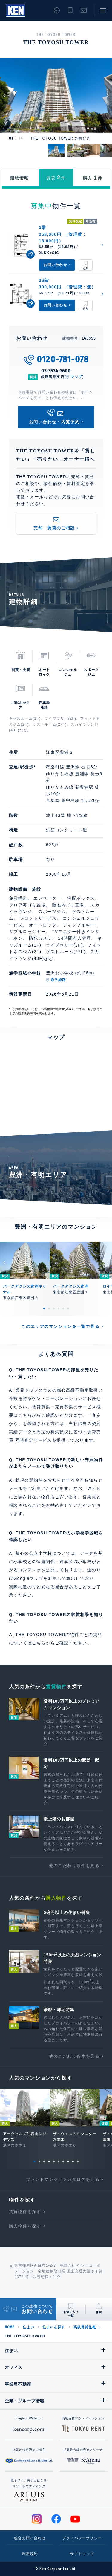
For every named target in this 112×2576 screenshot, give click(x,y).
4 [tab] (58, 1308)
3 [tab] (54, 1308)
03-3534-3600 (56, 371)
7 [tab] (63, 2161)
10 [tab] (78, 2161)
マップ (76, 377)
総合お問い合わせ (30, 2538)
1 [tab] (44, 1308)
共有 (99, 2312)
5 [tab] (63, 1308)
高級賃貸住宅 (84, 2327)
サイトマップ (82, 2554)
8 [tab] (68, 2161)
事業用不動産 (18, 2384)
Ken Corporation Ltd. (15, 10)
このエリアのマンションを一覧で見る (60, 1326)
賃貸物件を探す (25, 2211)
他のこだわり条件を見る (74, 1865)
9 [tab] (73, 2161)
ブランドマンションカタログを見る (62, 2179)
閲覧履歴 (57, 10)
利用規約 (30, 2554)
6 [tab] (68, 1308)
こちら (39, 1643)
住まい (28, 2327)
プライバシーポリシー (82, 2538)
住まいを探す (53, 2327)
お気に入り (70, 10)
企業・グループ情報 (24, 2400)
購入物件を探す (25, 2226)
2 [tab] (49, 1308)
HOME (9, 2327)
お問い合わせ (84, 10)
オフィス (13, 2367)
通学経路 (58, 980)
